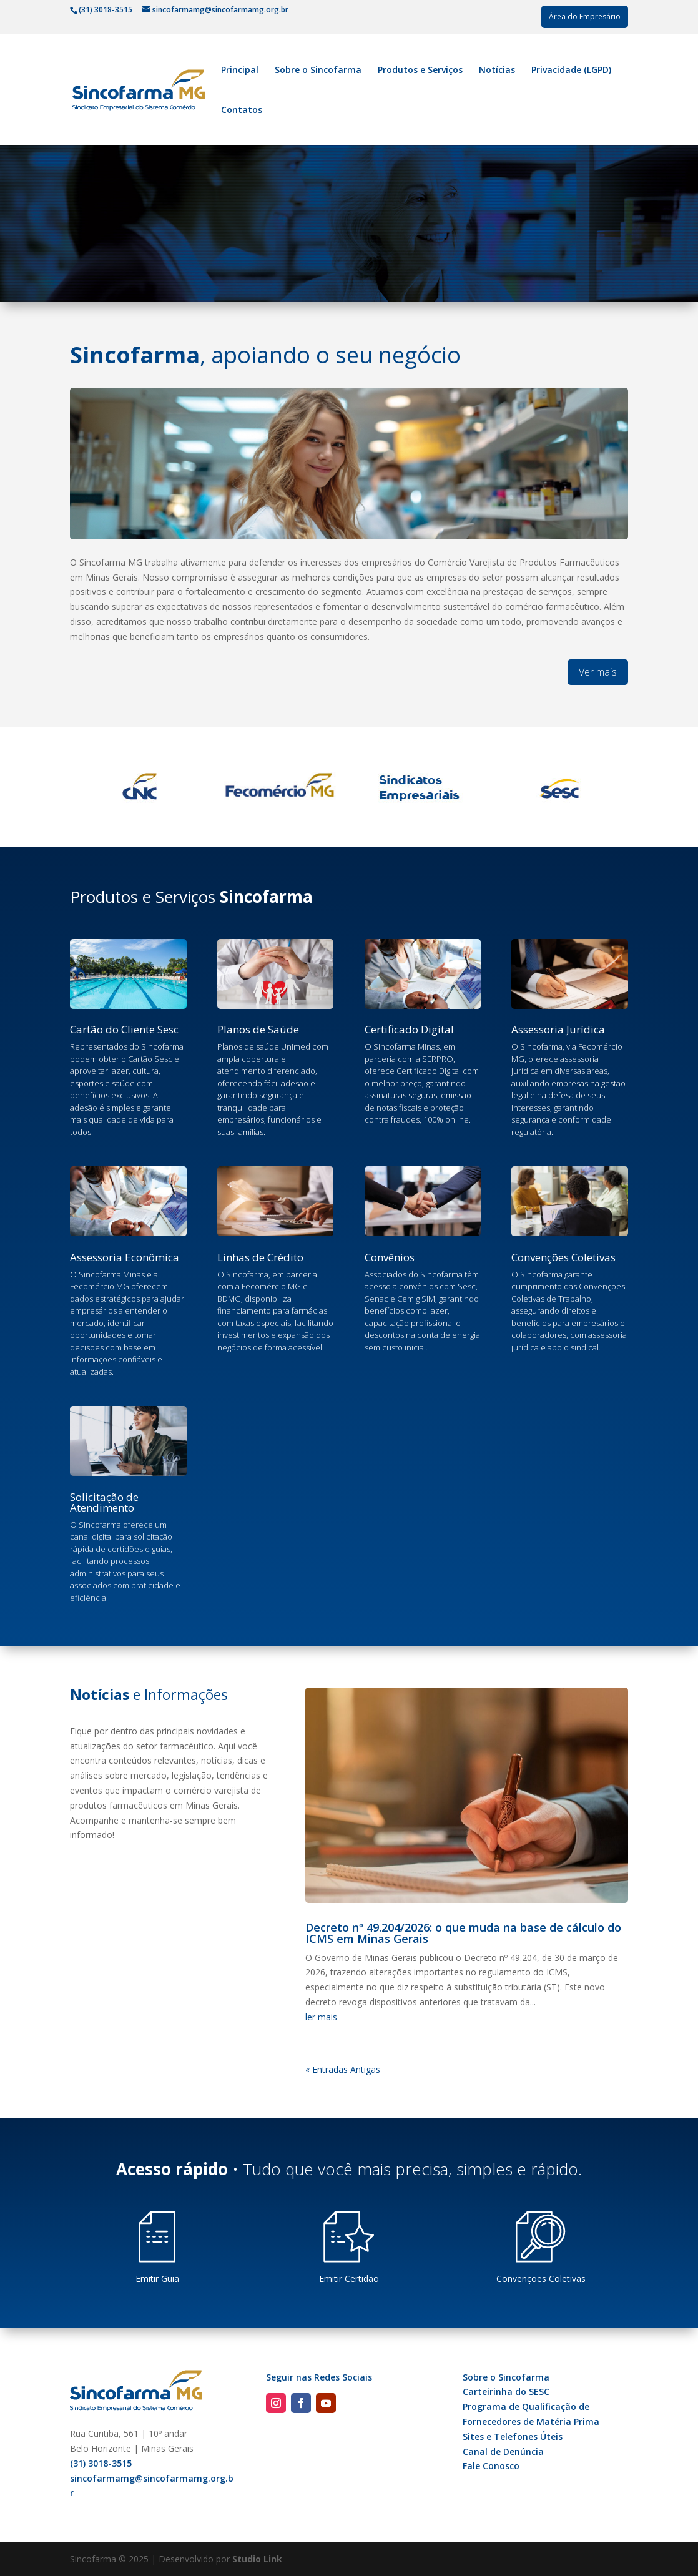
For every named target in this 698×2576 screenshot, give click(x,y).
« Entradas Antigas (342, 2069)
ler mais (321, 2017)
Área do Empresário (585, 16)
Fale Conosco (491, 2466)
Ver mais (598, 672)
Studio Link (257, 2559)
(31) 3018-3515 (101, 2463)
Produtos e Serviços (420, 71)
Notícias (497, 71)
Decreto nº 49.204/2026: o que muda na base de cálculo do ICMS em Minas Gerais (463, 1933)
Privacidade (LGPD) (571, 71)
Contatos (241, 111)
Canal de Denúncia (503, 2451)
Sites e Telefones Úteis (513, 2436)
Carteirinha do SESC (506, 2391)
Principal (239, 71)
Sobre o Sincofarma (318, 71)
